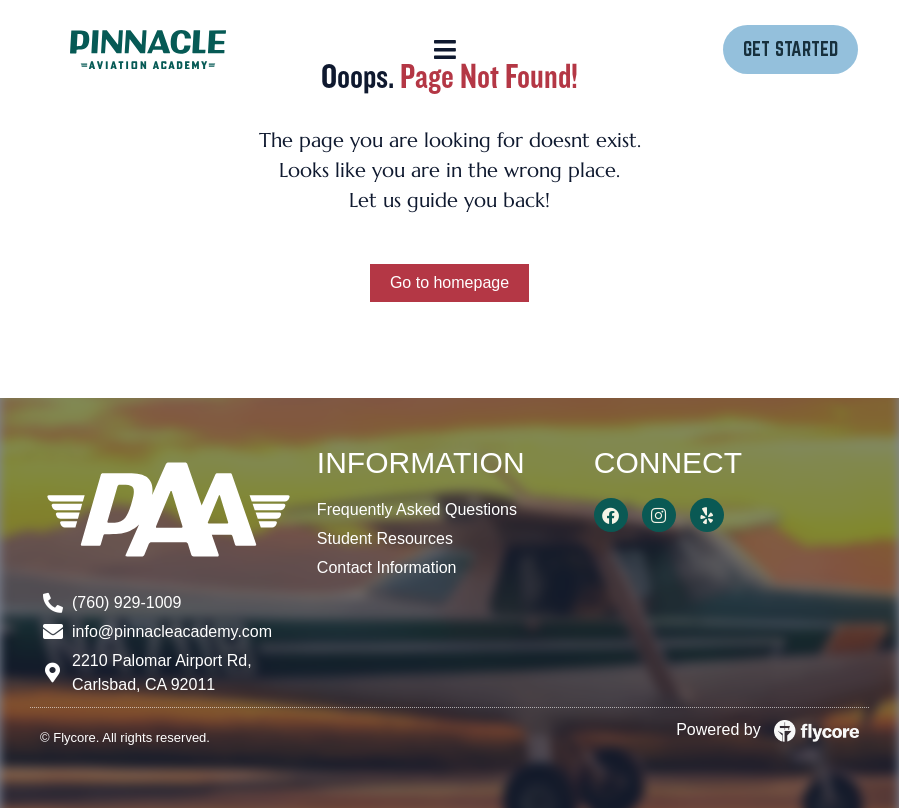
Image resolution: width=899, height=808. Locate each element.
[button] (445, 50)
